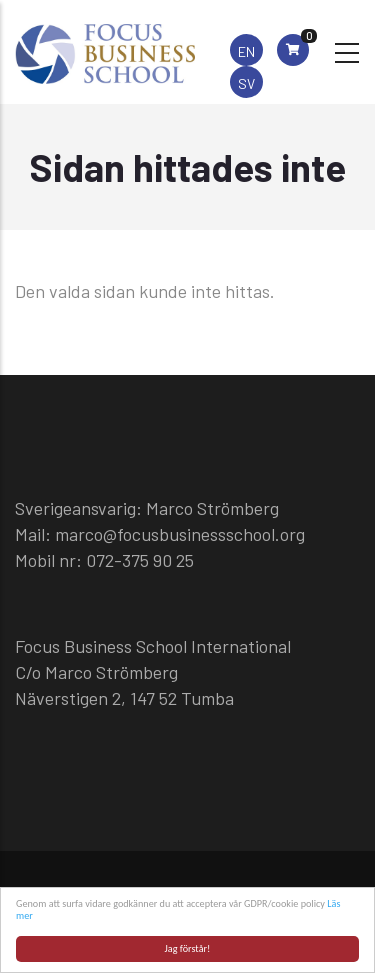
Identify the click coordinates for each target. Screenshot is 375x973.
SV (246, 83)
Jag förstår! (188, 948)
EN (246, 51)
